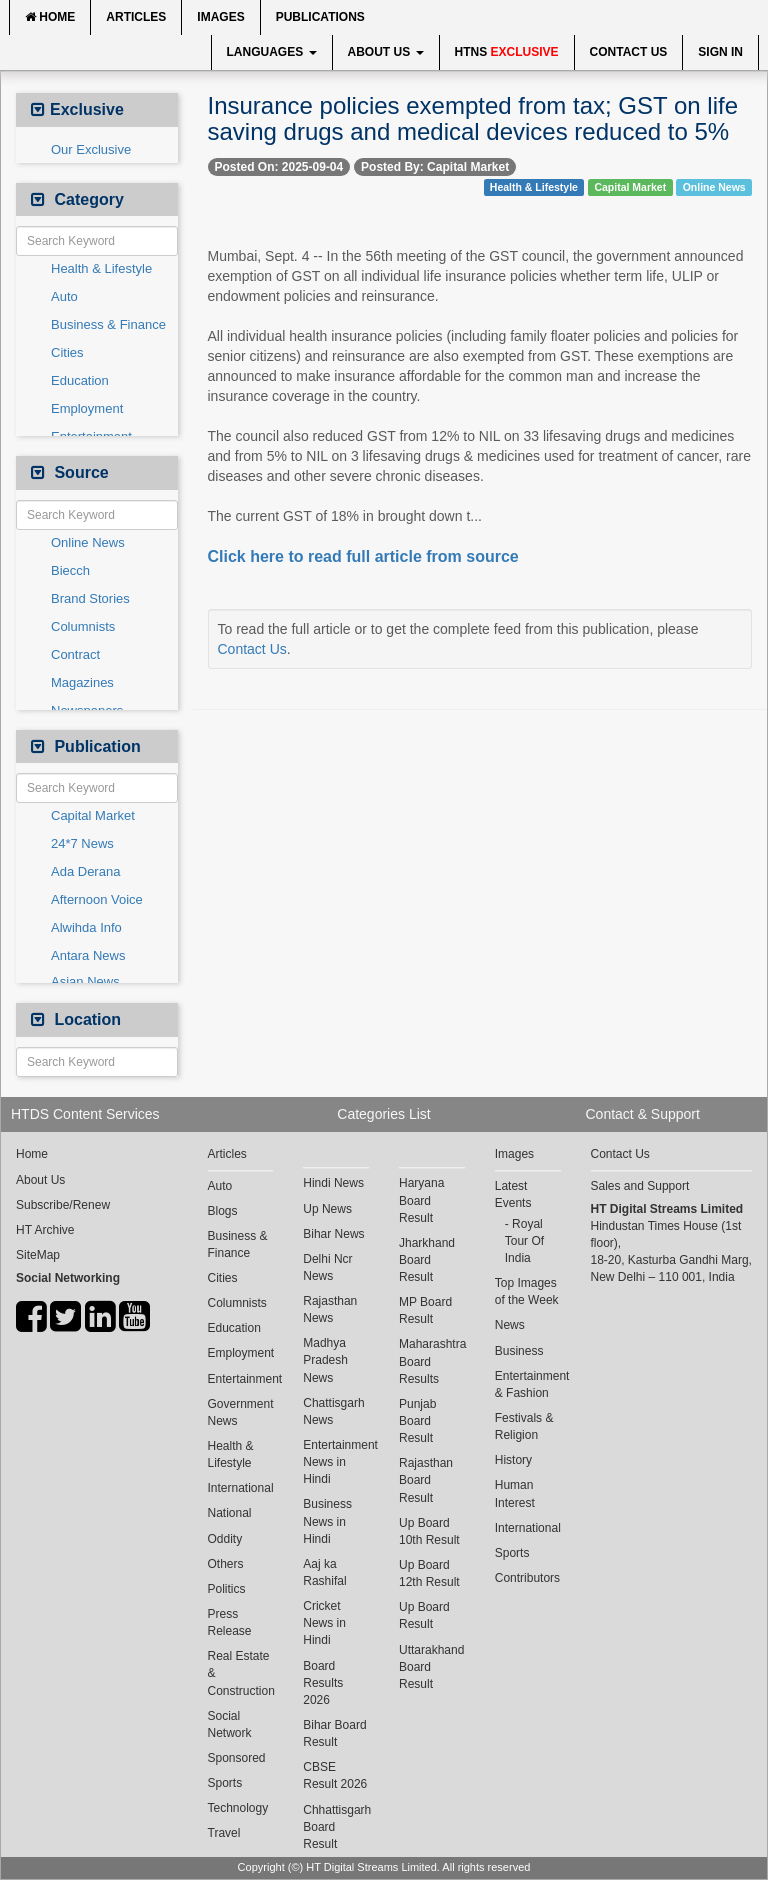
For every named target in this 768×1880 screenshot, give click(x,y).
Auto (64, 296)
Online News (88, 542)
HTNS (507, 52)
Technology (238, 1808)
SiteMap (38, 1255)
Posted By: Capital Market (435, 167)
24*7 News (82, 843)
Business (519, 1351)
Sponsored (237, 1758)
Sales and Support (640, 1186)
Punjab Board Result (417, 1421)
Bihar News (333, 1234)
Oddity (225, 1539)
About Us (386, 52)
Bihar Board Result (334, 1733)
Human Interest (515, 1493)
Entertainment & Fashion (528, 1384)
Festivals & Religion (524, 1426)
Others (226, 1564)
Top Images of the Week (527, 1291)
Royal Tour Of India (524, 1241)
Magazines (82, 682)
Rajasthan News (330, 1309)
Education (80, 380)
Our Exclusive (91, 149)
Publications (320, 17)
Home (50, 17)
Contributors (527, 1578)
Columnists (83, 626)
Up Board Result (424, 1615)
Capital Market (93, 815)
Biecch (70, 570)
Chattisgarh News (333, 1411)
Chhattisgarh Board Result (336, 1827)
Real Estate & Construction (241, 1673)
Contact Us (629, 52)
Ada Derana (85, 871)
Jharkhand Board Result (427, 1260)
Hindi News (333, 1183)
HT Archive (45, 1230)
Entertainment (241, 1379)
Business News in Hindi (327, 1521)
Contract (75, 654)
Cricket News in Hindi (324, 1623)
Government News (241, 1412)
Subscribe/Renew (63, 1205)
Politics (227, 1589)
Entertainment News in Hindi (336, 1462)
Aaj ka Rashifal (324, 1572)
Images (220, 17)
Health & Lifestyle (101, 268)
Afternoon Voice (97, 899)
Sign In (720, 52)
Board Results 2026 (323, 1683)
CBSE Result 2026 (335, 1775)
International (241, 1488)
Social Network (230, 1724)
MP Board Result (425, 1310)
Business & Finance (108, 324)
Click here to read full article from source (363, 556)
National (230, 1513)
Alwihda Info (86, 927)
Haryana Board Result (421, 1200)
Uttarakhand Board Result (431, 1667)
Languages (272, 52)
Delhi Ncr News (327, 1267)
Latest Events (513, 1194)
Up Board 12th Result (429, 1573)
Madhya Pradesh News (325, 1360)
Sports (225, 1783)
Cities (67, 352)
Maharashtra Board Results (432, 1361)
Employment (87, 408)
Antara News (88, 955)
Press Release (230, 1622)
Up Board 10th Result (429, 1531)
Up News (327, 1209)
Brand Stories (90, 598)
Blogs (223, 1211)
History (513, 1460)
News (510, 1325)
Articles (136, 17)
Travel (224, 1833)
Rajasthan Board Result (426, 1480)
